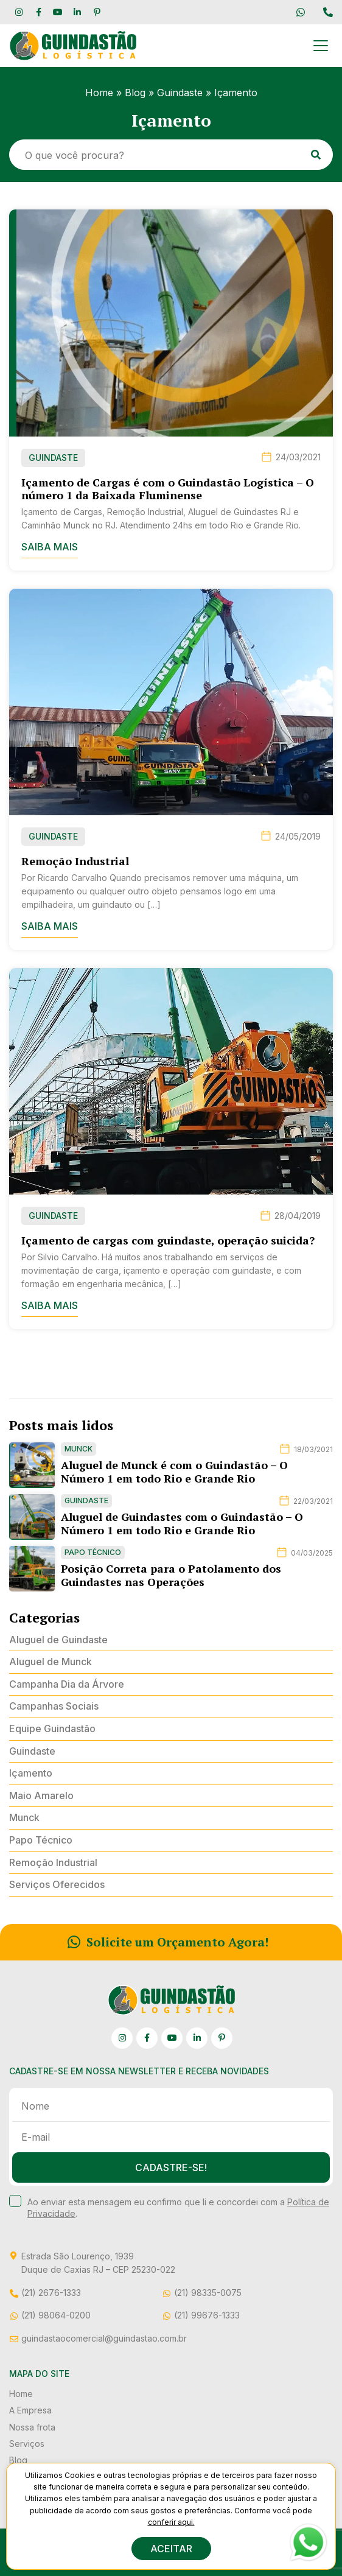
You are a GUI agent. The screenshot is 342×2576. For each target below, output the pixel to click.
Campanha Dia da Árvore (66, 1684)
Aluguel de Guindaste (58, 1640)
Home (99, 92)
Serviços (26, 2443)
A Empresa (30, 2410)
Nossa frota (32, 2427)
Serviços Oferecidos (57, 1884)
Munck (24, 1817)
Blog (135, 92)
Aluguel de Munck (50, 1661)
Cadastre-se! (171, 2167)
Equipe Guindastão (52, 1728)
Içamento (30, 1773)
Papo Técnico (40, 1840)
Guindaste (180, 92)
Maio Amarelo (41, 1795)
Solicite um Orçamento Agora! (168, 1942)
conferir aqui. (171, 2522)
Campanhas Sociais (54, 1706)
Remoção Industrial (53, 1862)
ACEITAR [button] (171, 2549)
